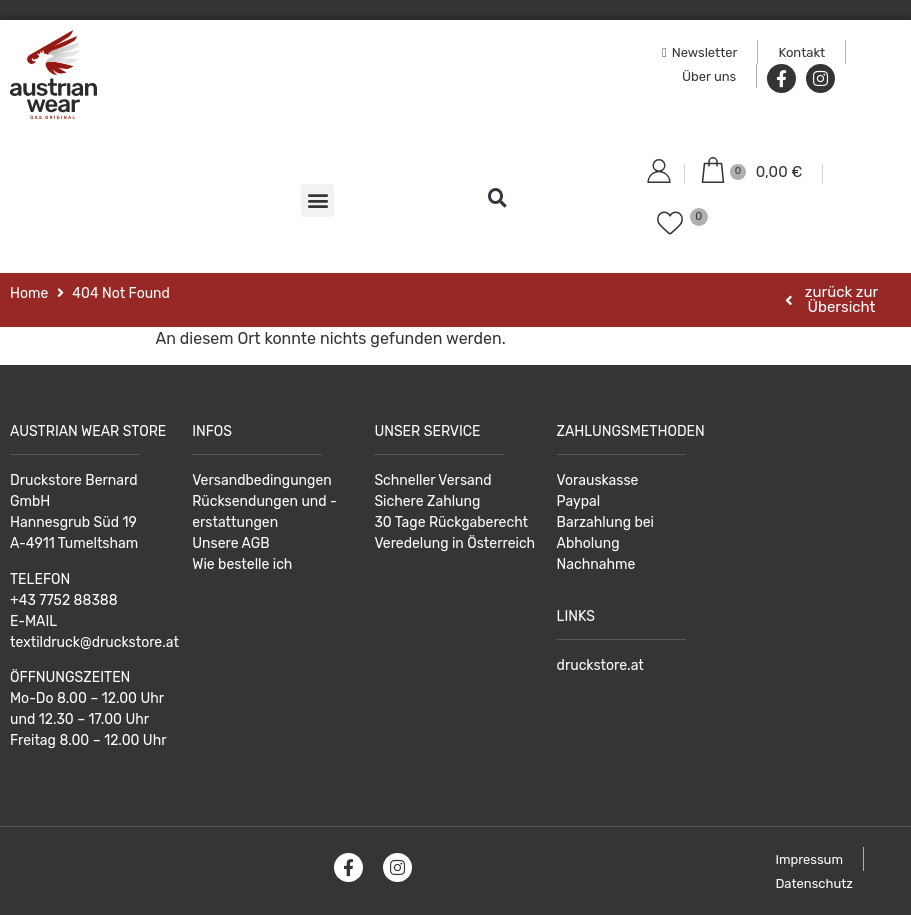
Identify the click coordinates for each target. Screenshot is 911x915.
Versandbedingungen (262, 480)
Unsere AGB (230, 543)
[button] (317, 200)
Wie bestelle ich (242, 564)
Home (29, 293)
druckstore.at (600, 665)
